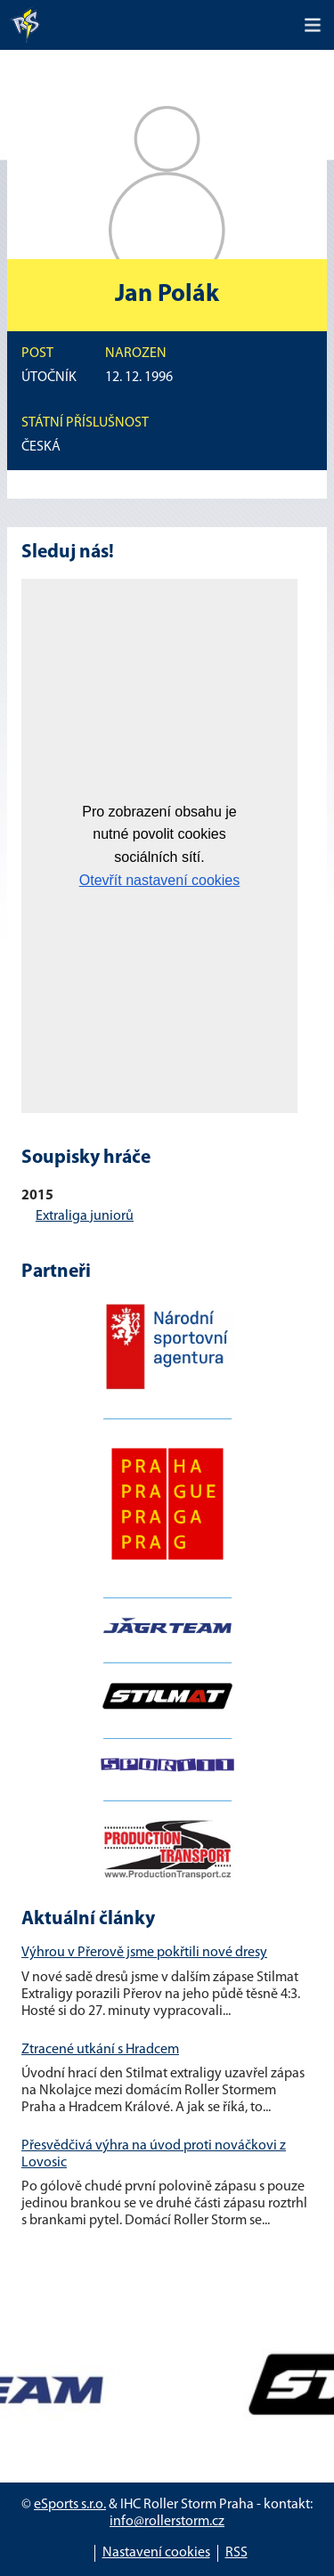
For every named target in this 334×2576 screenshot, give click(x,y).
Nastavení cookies (156, 2553)
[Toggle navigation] (312, 25)
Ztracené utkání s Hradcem (100, 2050)
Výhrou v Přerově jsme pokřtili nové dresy (144, 1953)
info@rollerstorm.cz (167, 2522)
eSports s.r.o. (70, 2505)
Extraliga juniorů (85, 1216)
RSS (236, 2553)
